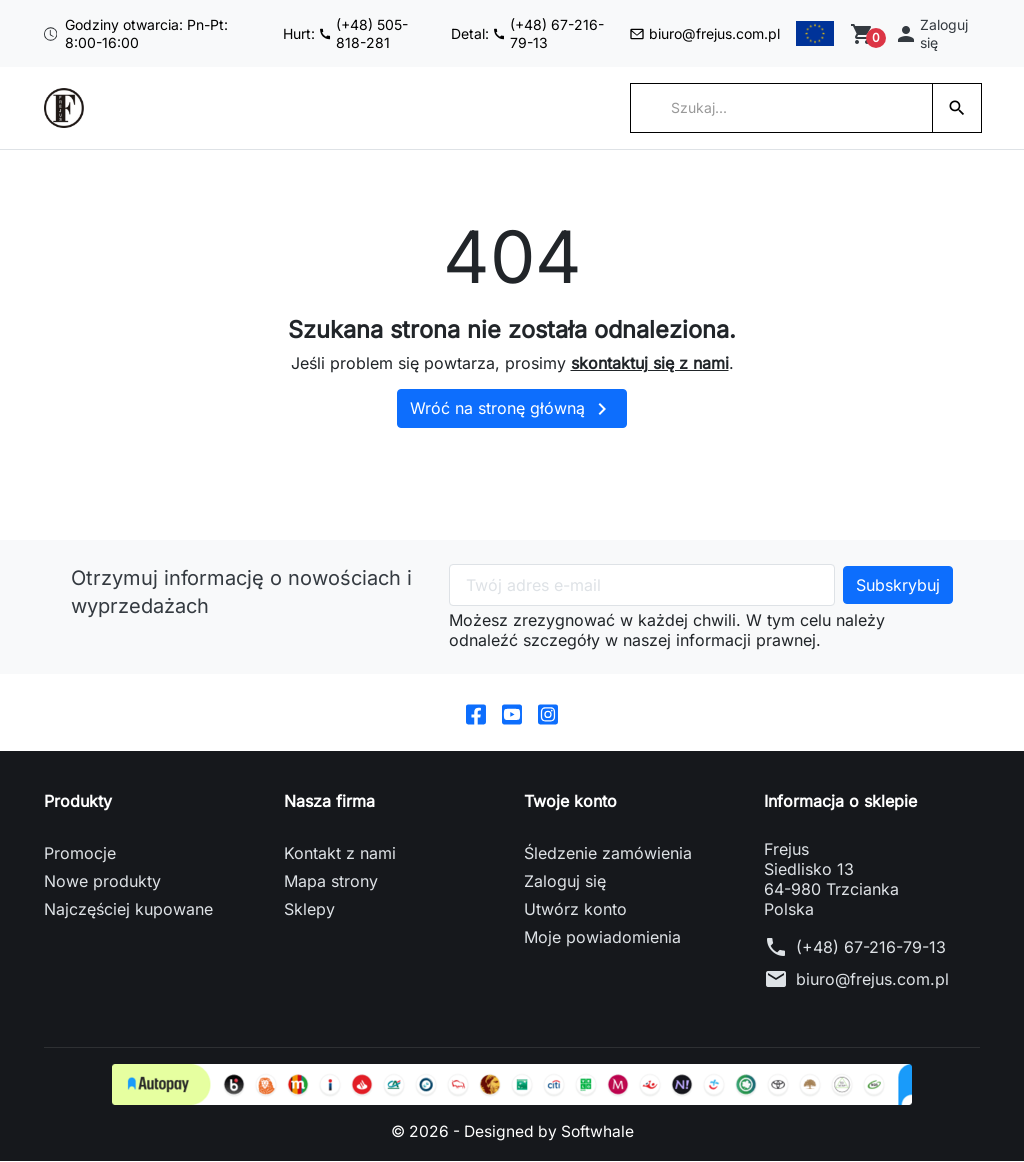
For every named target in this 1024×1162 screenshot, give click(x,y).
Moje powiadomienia (602, 938)
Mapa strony (331, 882)
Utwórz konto (575, 910)
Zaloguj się (565, 882)
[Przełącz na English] (813, 34)
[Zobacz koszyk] (868, 34)
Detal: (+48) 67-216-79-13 (470, 33)
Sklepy (309, 910)
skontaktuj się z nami (650, 363)
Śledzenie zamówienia (608, 854)
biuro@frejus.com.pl (642, 33)
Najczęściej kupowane (128, 910)
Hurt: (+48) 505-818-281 (319, 33)
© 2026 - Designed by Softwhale (512, 1132)
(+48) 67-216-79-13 (871, 948)
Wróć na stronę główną (512, 409)
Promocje (80, 854)
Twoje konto (570, 802)
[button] (935, 33)
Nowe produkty (102, 882)
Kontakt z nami (340, 854)
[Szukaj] (781, 108)
